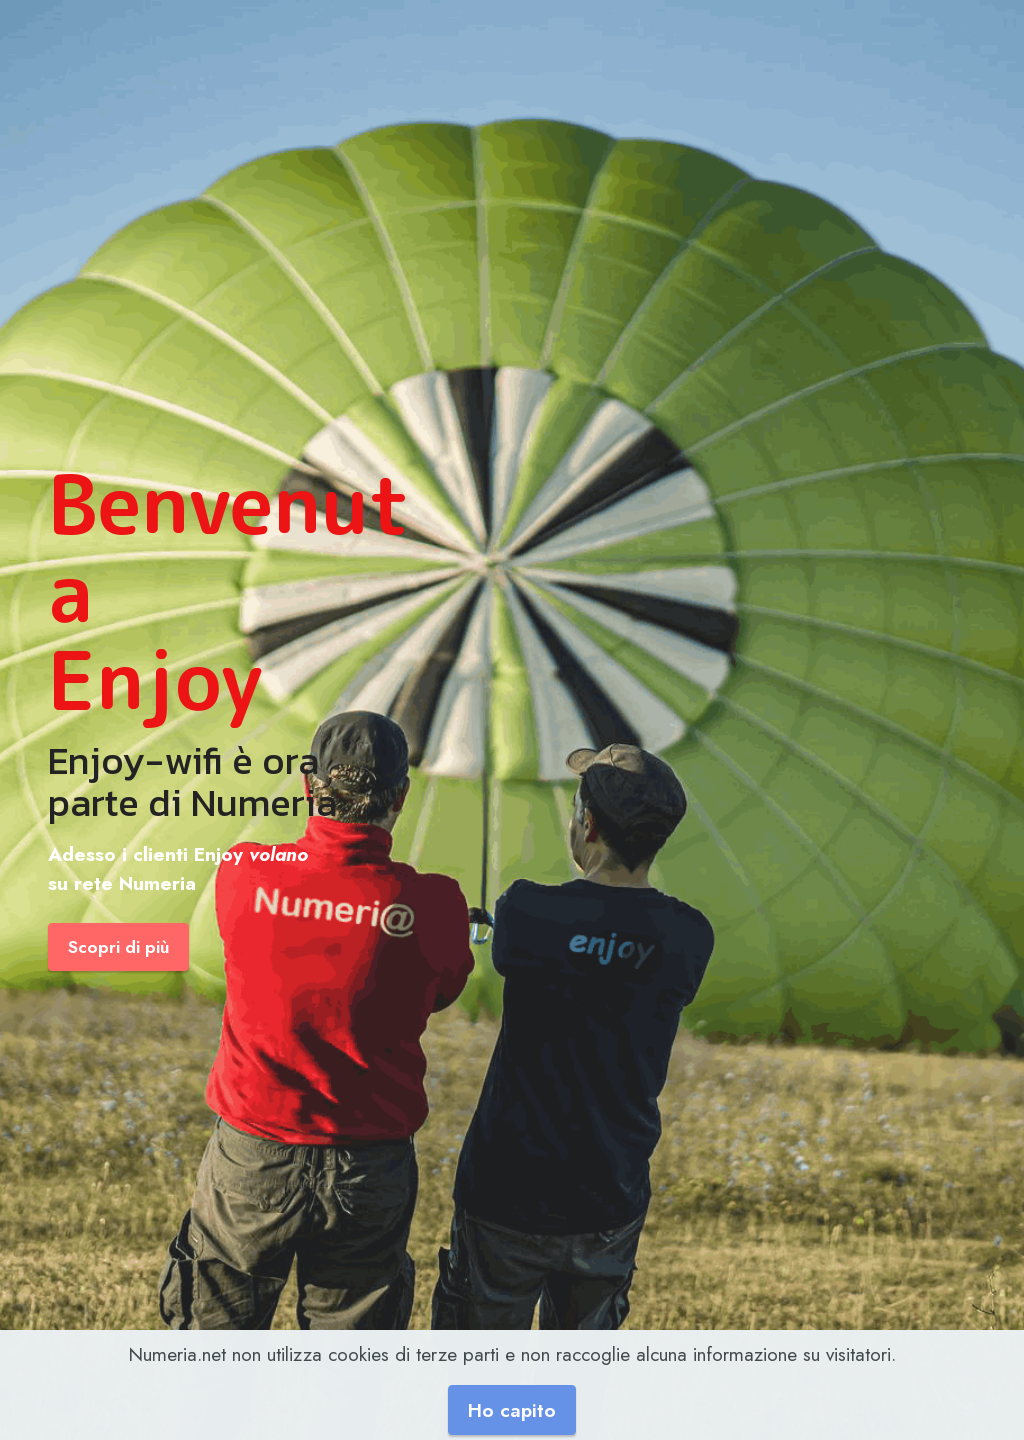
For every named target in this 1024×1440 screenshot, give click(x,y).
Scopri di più (118, 947)
